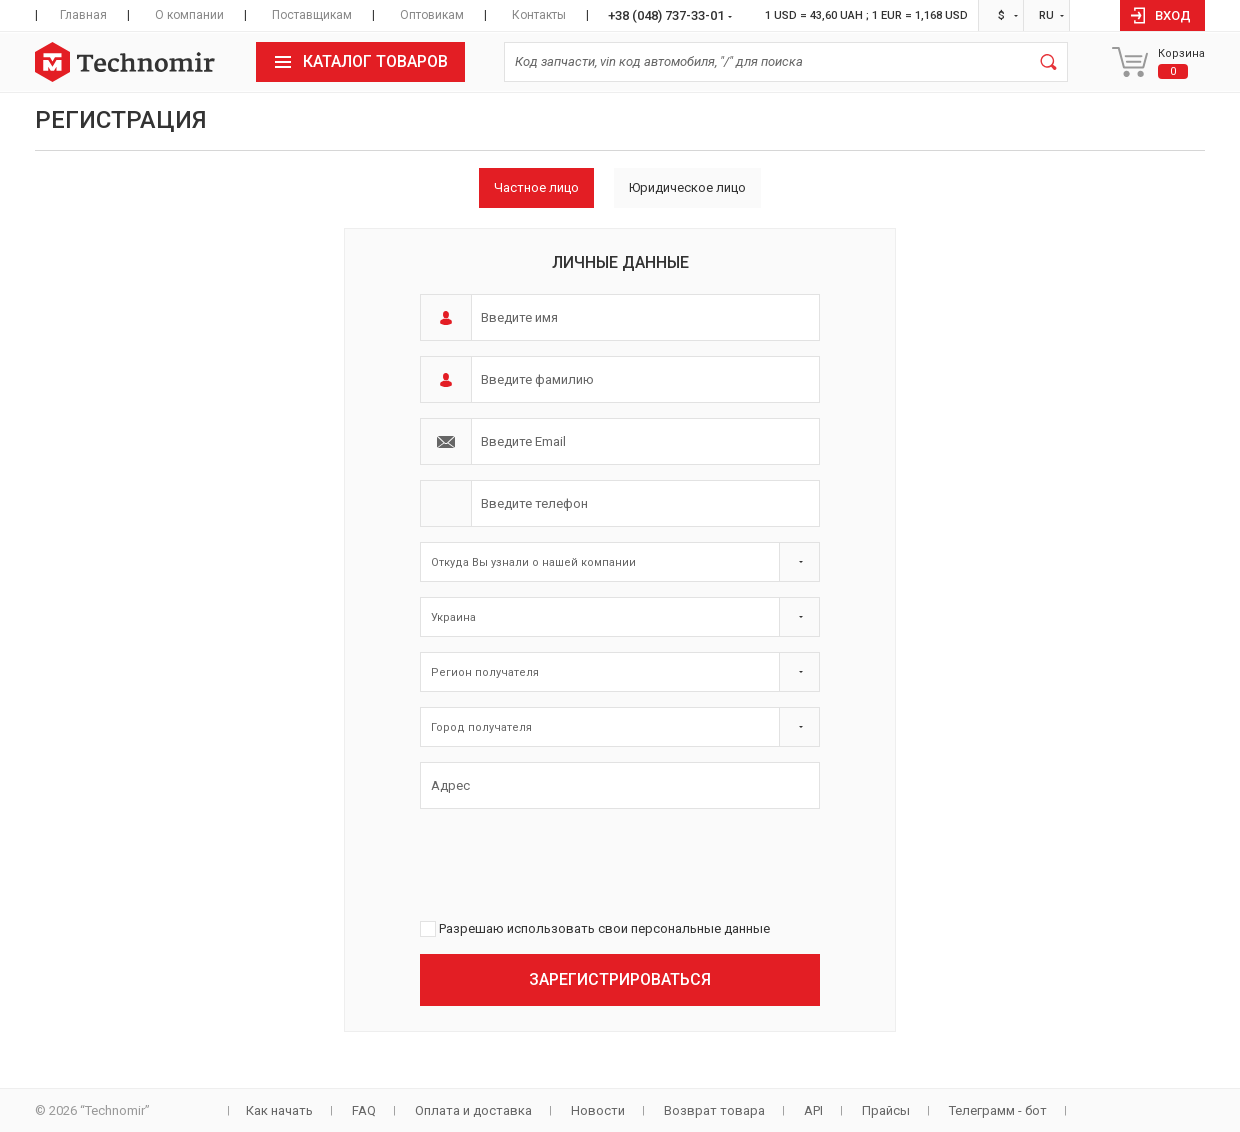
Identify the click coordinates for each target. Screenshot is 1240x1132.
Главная (83, 15)
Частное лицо (536, 187)
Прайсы (886, 1110)
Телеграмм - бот (998, 1110)
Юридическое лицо (687, 187)
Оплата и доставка (473, 1110)
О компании (189, 15)
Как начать (279, 1110)
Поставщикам (312, 15)
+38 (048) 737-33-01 (666, 15)
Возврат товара (714, 1110)
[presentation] (572, 863)
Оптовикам (432, 15)
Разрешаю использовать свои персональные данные (604, 928)
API (813, 1110)
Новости (598, 1110)
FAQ (364, 1110)
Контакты (539, 15)
